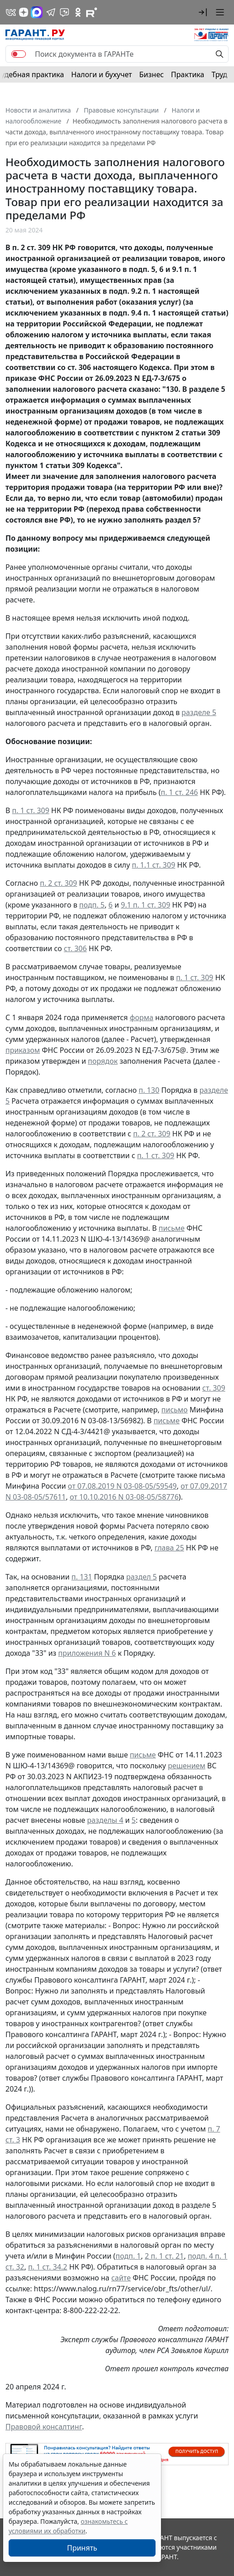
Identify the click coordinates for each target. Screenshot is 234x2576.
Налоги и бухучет (101, 74)
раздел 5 (141, 1577)
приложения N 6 (87, 1653)
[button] (202, 12)
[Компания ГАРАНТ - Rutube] (91, 12)
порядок (103, 1061)
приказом (22, 1050)
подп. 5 (92, 905)
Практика (187, 74)
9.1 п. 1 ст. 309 (146, 905)
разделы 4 (105, 1820)
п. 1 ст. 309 (30, 810)
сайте (121, 2278)
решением (186, 1766)
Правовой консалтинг (43, 2427)
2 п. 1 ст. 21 (164, 2256)
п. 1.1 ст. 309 (154, 865)
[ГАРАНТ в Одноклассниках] (78, 12)
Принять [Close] (82, 2548)
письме (172, 1228)
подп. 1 (128, 2256)
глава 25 (169, 1548)
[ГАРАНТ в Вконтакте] (10, 12)
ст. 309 (213, 1388)
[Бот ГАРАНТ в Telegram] (64, 12)
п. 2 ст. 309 (58, 883)
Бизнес (151, 74)
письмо (174, 1410)
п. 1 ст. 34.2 (47, 2267)
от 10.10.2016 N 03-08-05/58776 (124, 1497)
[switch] (18, 54)
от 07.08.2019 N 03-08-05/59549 (122, 1486)
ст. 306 (75, 948)
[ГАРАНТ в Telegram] (50, 12)
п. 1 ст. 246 (179, 792)
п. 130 (149, 1090)
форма (141, 1017)
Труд (219, 74)
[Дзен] (23, 12)
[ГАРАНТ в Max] (37, 12)
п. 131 (81, 1577)
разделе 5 (198, 712)
